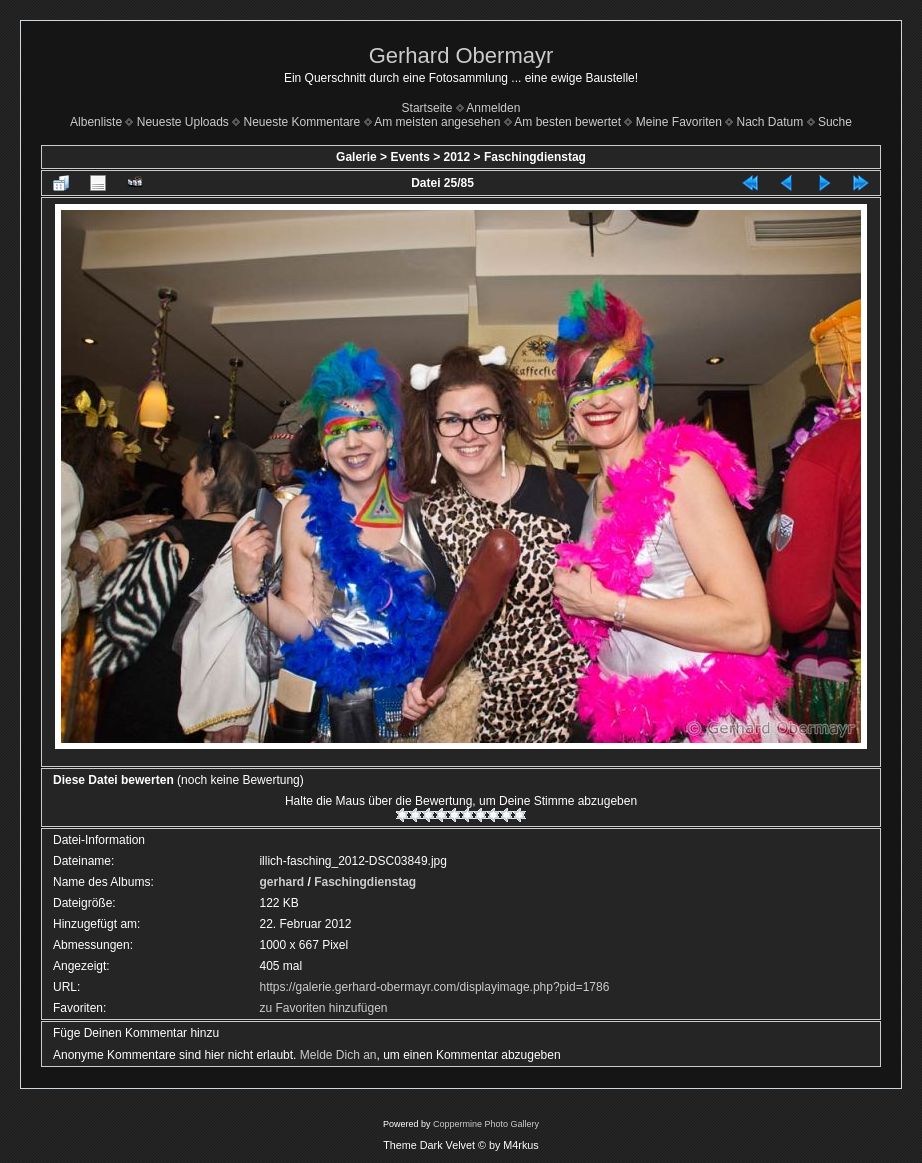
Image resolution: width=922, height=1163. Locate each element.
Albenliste (96, 122)
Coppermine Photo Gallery (486, 1124)
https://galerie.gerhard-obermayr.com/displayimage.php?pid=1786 (434, 987)
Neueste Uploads (183, 122)
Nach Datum (770, 122)
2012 (457, 157)
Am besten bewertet (567, 122)
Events (409, 157)
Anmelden (493, 108)
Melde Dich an (338, 1055)
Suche (835, 122)
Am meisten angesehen (437, 122)
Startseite (427, 108)
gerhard (281, 882)
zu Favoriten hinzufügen (323, 1008)
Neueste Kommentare (302, 122)
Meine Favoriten (679, 122)
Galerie (356, 157)
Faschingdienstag (535, 157)
